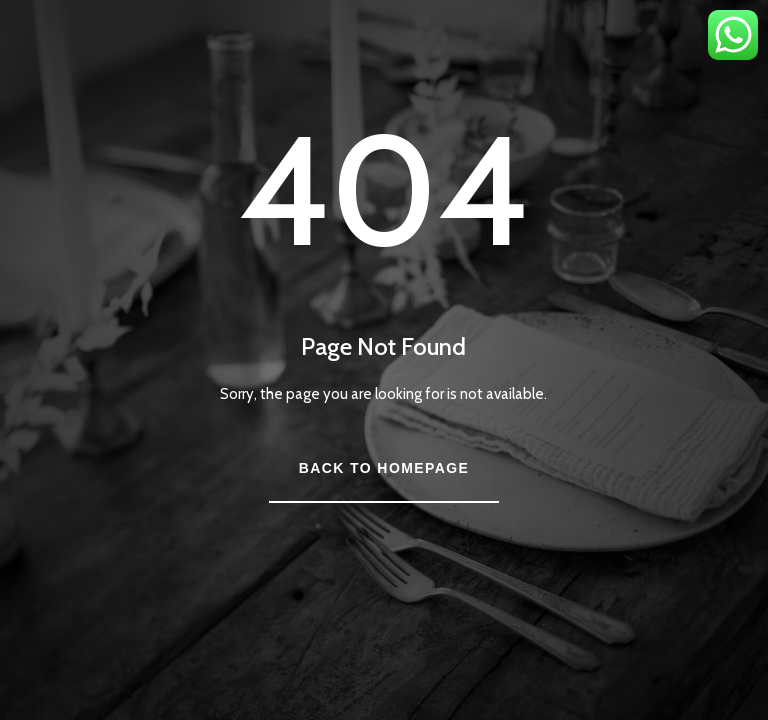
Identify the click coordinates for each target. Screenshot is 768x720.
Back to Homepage (384, 468)
